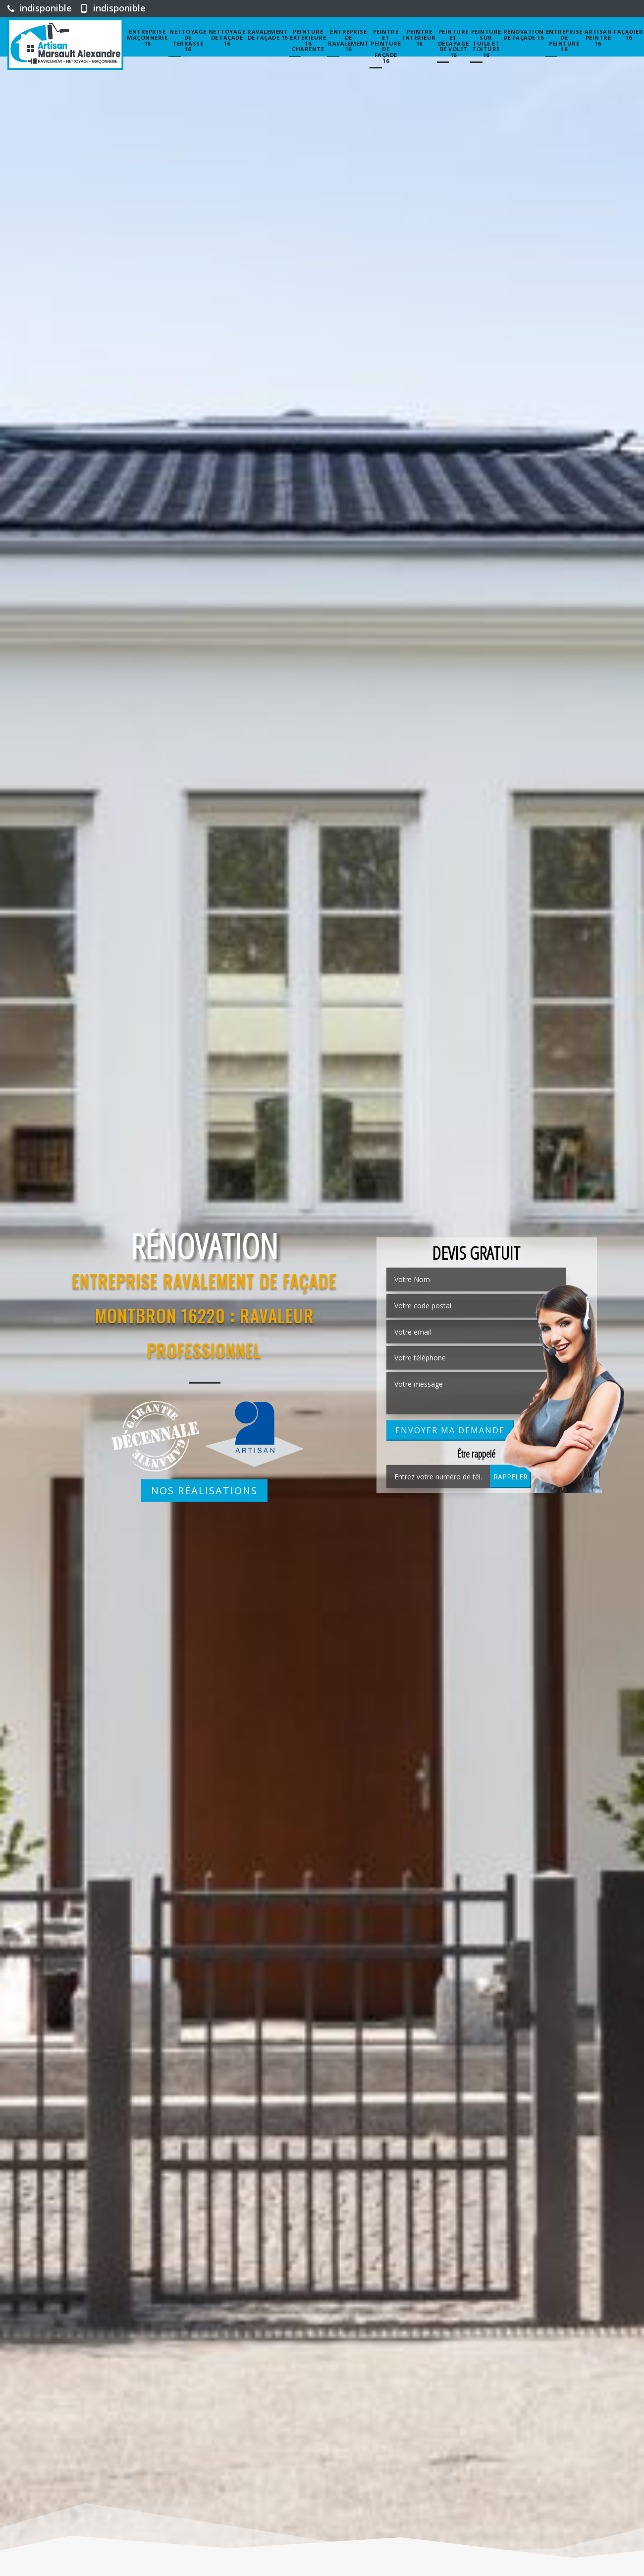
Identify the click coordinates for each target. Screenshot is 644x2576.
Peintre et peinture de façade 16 (386, 46)
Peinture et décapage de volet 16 (453, 43)
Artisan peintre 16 (598, 37)
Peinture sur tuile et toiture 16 (486, 43)
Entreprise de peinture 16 (564, 40)
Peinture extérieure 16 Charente (308, 40)
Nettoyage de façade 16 (227, 37)
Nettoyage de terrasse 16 (188, 40)
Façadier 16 (628, 34)
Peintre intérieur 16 (419, 37)
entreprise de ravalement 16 (348, 40)
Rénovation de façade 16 (523, 34)
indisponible (39, 8)
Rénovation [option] (204, 1246)
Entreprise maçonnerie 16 (147, 37)
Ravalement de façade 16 (267, 34)
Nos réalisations (204, 1490)
